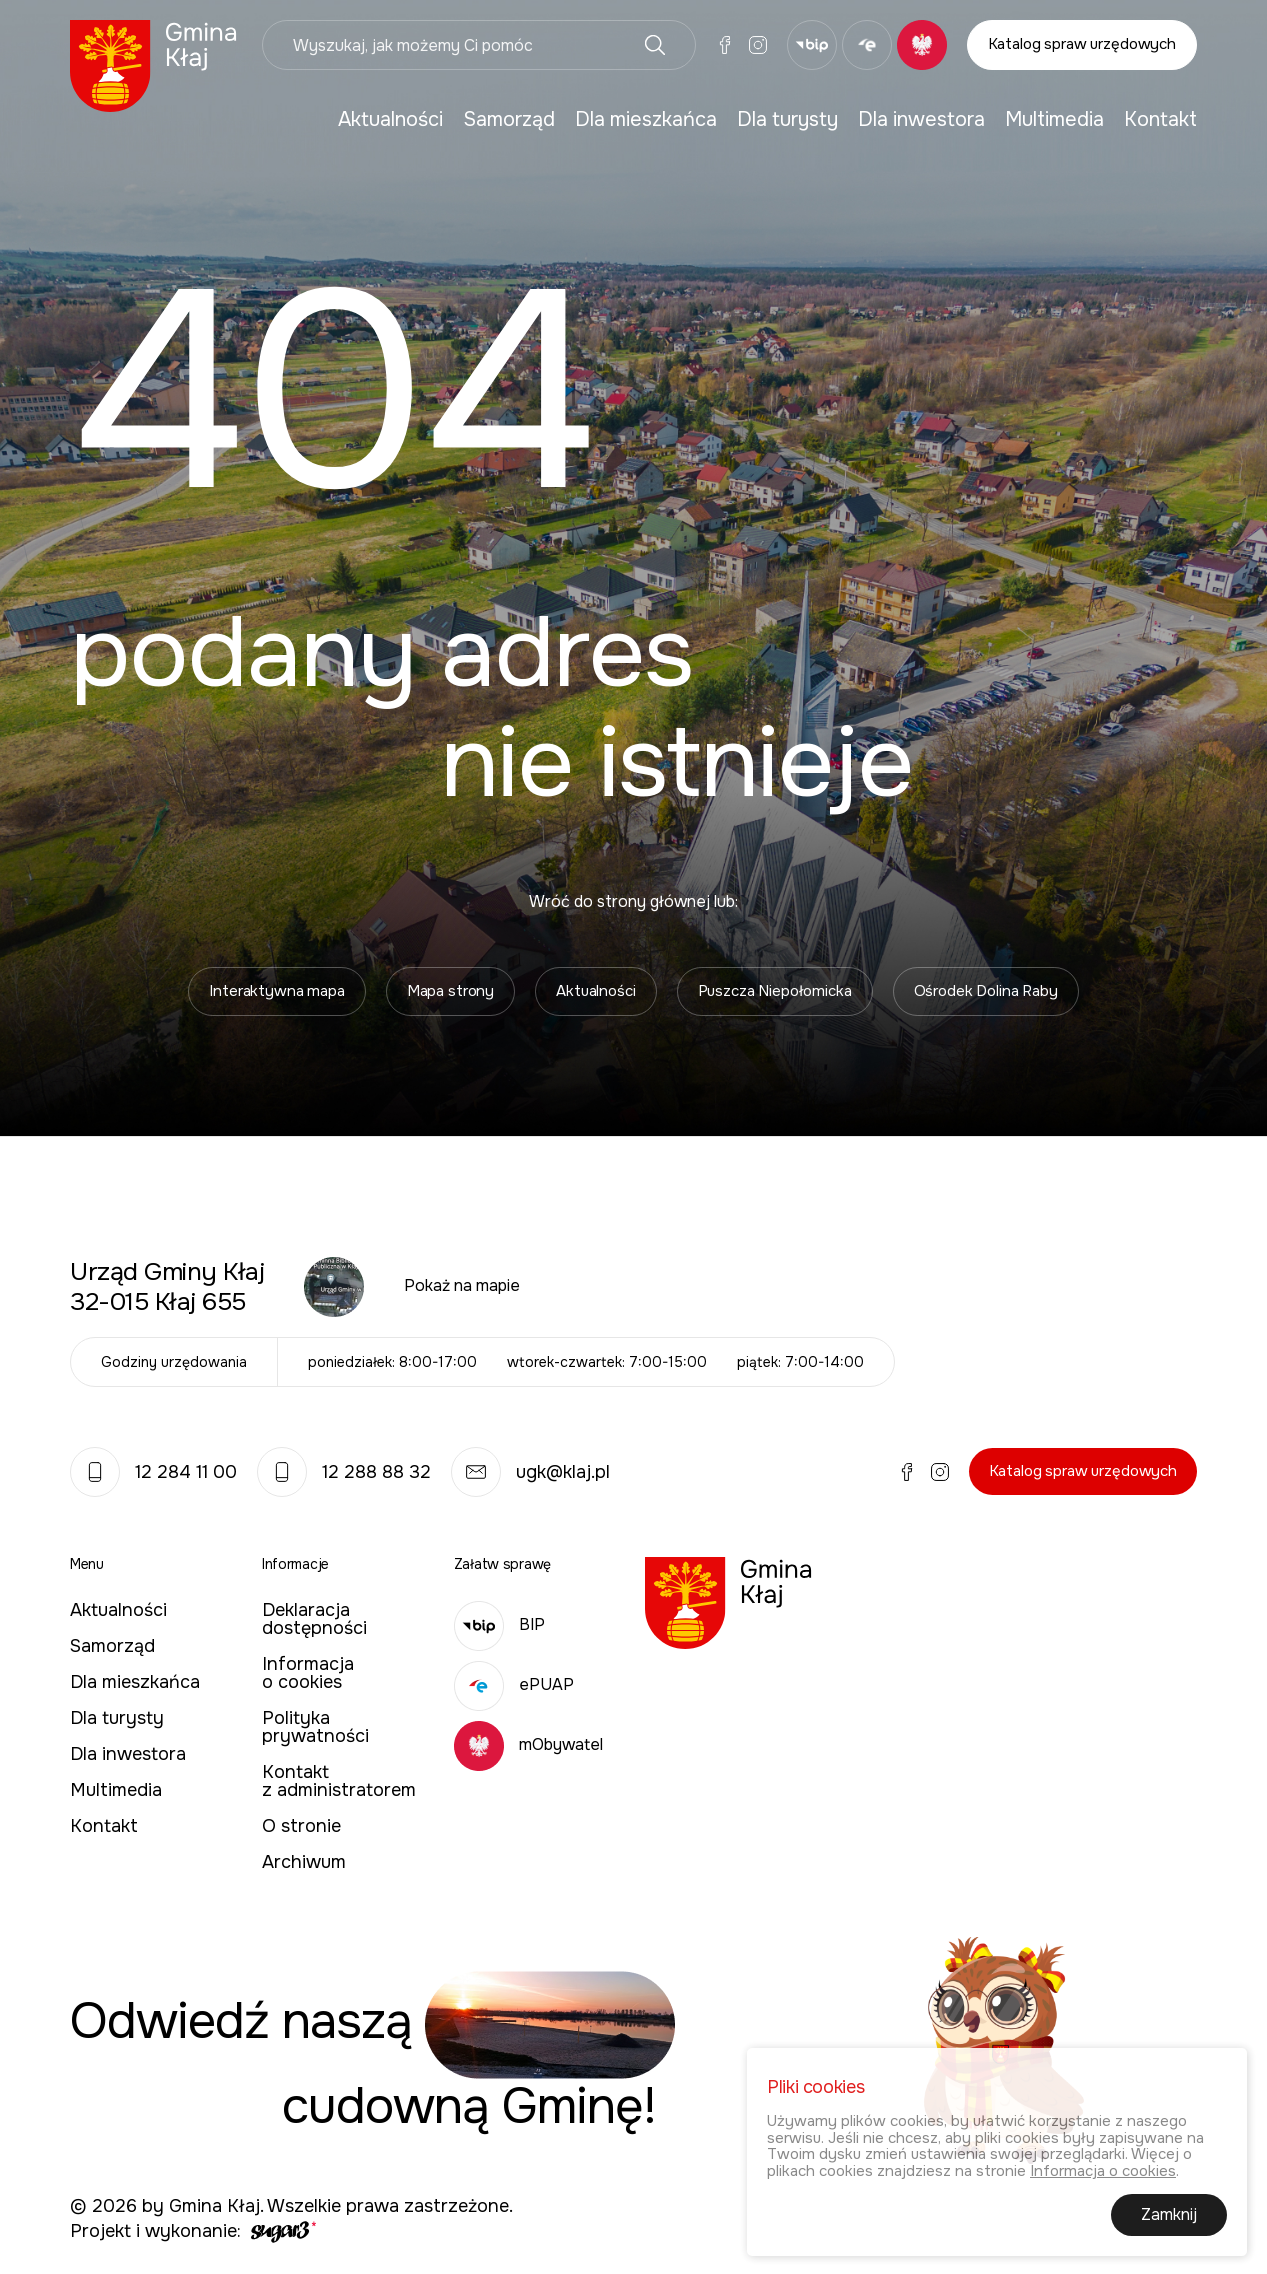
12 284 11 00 (153, 1472)
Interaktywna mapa (276, 991)
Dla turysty (787, 119)
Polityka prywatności (315, 1727)
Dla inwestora (921, 119)
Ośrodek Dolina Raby (986, 991)
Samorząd (509, 119)
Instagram (758, 45)
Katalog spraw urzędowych (1082, 44)
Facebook (725, 45)
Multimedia (1054, 119)
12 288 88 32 (344, 1472)
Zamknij (1169, 2217)
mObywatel (528, 1744)
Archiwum (304, 1862)
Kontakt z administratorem (339, 1781)
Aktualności (390, 119)
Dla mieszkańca (646, 119)
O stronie (301, 1826)
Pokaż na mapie (462, 1285)
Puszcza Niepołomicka (775, 991)
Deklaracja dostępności (314, 1619)
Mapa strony (450, 991)
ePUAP (514, 1684)
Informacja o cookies (308, 1673)
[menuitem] (390, 120)
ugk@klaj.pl (530, 1472)
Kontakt (1160, 119)
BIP (499, 1624)
